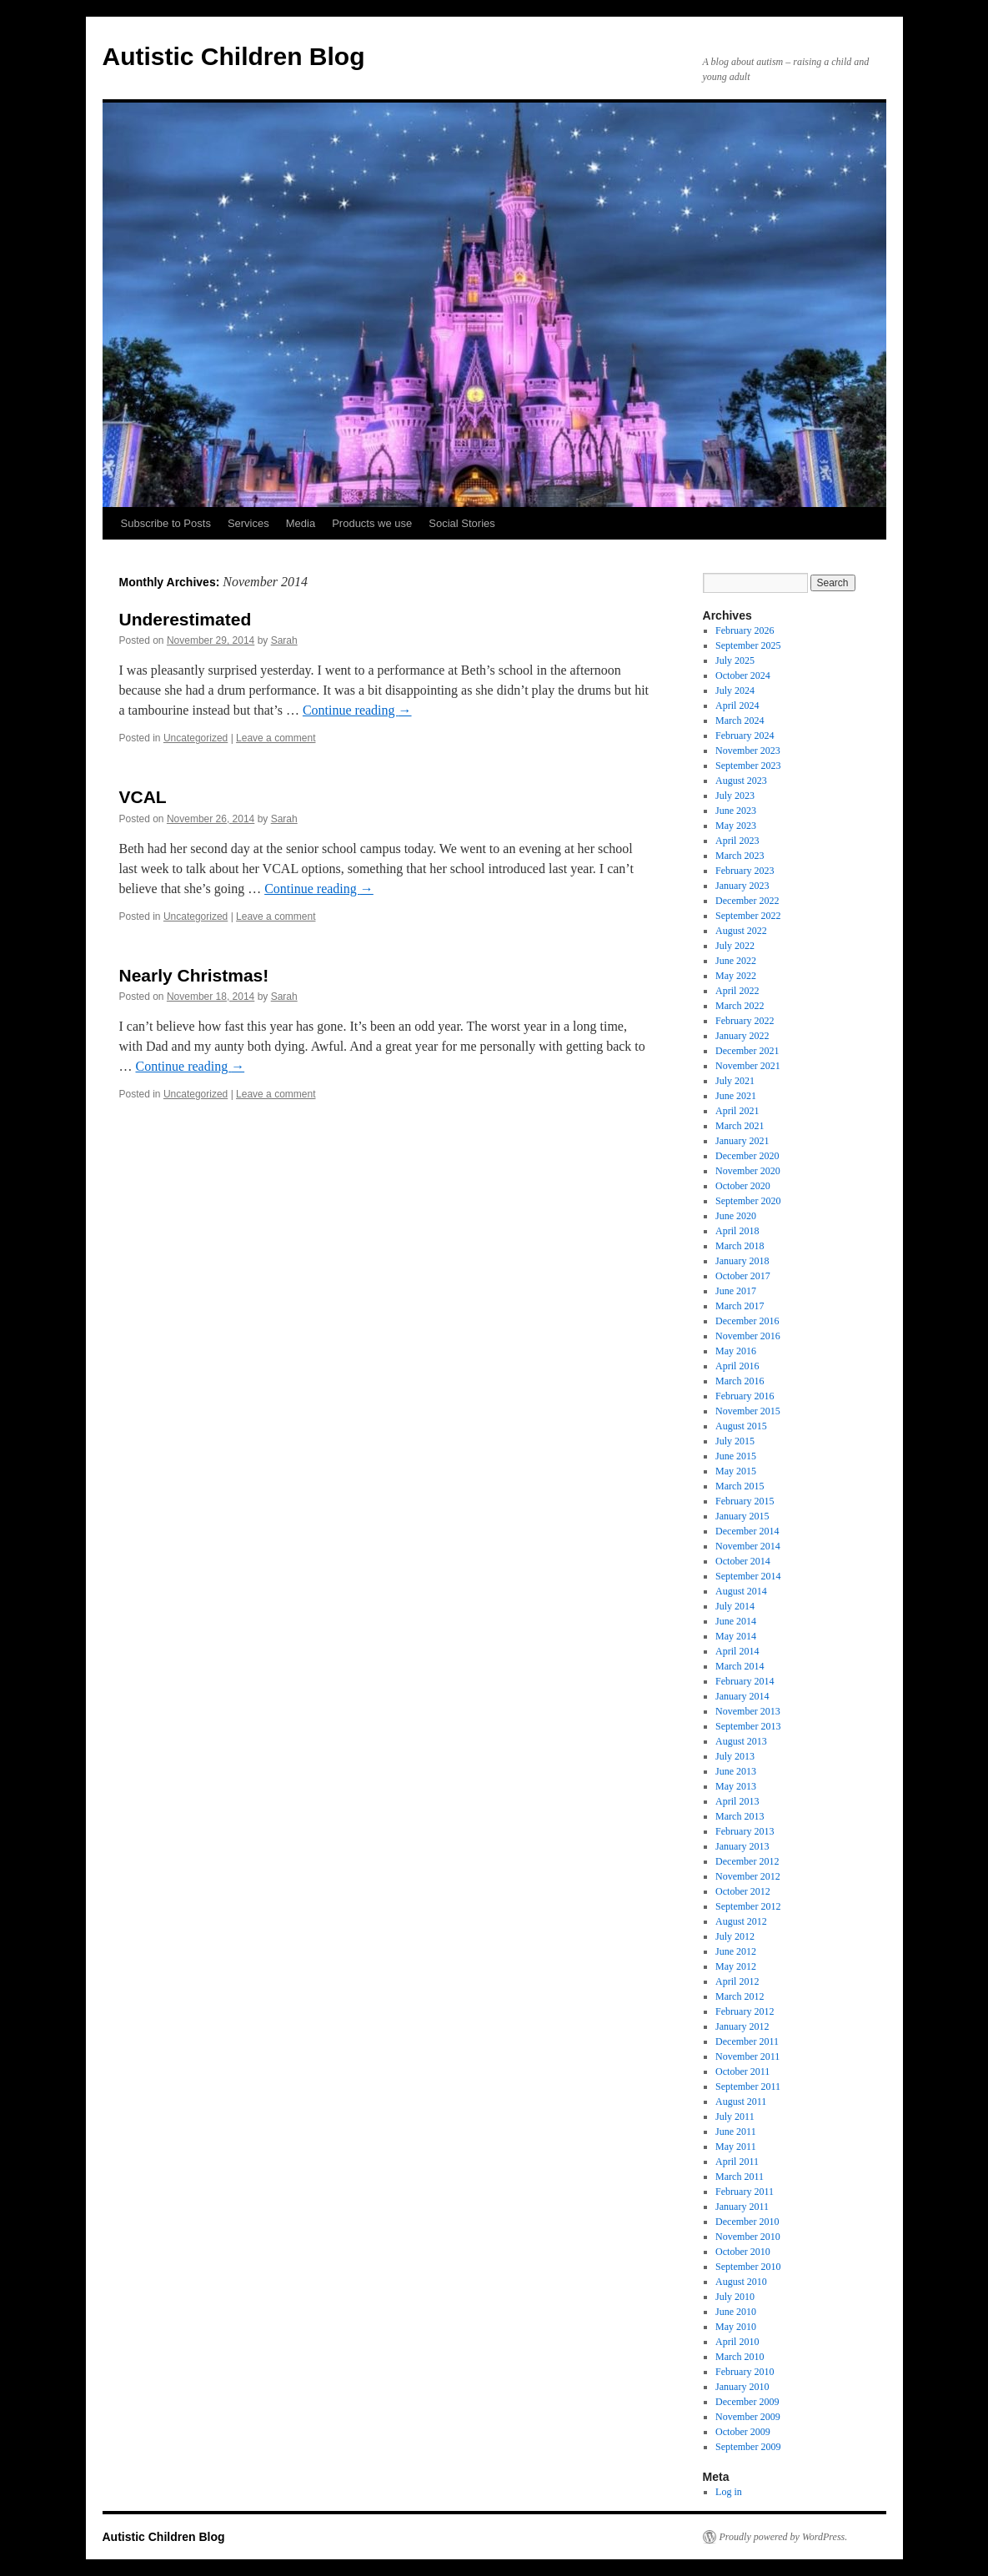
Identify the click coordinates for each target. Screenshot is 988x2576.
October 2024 (742, 675)
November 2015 (747, 1411)
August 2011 (740, 2101)
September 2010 (747, 2266)
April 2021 (737, 1111)
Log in (728, 2492)
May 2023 (735, 825)
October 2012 (742, 1891)
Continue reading (357, 710)
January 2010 (742, 2387)
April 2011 (737, 2161)
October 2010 (742, 2251)
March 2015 (739, 1486)
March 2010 (739, 2357)
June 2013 (735, 1771)
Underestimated (185, 619)
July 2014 (735, 1606)
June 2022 (735, 961)
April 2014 (737, 1651)
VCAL (143, 796)
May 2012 (735, 1966)
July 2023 (735, 795)
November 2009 (747, 2417)
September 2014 (747, 1576)
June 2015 (735, 1456)
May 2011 (735, 2146)
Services (248, 523)
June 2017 (735, 1291)
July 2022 (735, 946)
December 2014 (747, 1531)
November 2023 (747, 750)
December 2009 (747, 2402)
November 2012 (747, 1876)
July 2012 (735, 1936)
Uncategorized (195, 738)
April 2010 (737, 2342)
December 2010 (747, 2221)
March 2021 (739, 1126)
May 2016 (735, 1351)
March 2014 (739, 1666)
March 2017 (739, 1306)
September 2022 (747, 915)
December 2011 (747, 2041)
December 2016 (747, 1321)
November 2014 (747, 1546)
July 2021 (735, 1081)
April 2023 (737, 840)
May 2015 (735, 1471)
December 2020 (747, 1156)
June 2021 (735, 1096)
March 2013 (739, 1816)
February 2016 (744, 1396)
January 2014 (742, 1696)
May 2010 (735, 2326)
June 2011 (735, 2131)
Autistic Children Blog (234, 56)
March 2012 (739, 1996)
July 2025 (735, 660)
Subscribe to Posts (166, 523)
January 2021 (742, 1141)
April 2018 (737, 1231)
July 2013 (735, 1756)
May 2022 (735, 976)
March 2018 (739, 1246)
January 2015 (742, 1516)
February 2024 (744, 735)
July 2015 (735, 1441)
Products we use (372, 523)
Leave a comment (275, 738)
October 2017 (742, 1276)
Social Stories (461, 523)
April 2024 (737, 705)
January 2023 (742, 885)
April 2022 (737, 991)
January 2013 (742, 1846)
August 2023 (741, 780)
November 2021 (747, 1066)
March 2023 (739, 855)
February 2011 (744, 2191)
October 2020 (742, 1186)
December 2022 (747, 900)
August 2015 (741, 1426)
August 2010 (741, 2281)
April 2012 (737, 1981)
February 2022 (744, 1021)
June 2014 (735, 1621)
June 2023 (735, 810)
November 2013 (747, 1711)
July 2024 (735, 690)
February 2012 (744, 2011)
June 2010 (735, 2311)
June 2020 (735, 1216)
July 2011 (735, 2116)
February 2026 (744, 630)
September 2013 (747, 1726)
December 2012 (747, 1861)
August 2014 (741, 1591)
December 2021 (747, 1051)
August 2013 (741, 1741)
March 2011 (739, 2176)
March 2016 (739, 1381)
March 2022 (739, 1006)
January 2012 (742, 2026)
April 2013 (737, 1801)
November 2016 (747, 1336)
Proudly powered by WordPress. (784, 2537)
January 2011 (742, 2206)
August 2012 (741, 1921)
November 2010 (747, 2236)
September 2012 (747, 1906)
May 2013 (735, 1786)
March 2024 (739, 720)
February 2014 (744, 1681)
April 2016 (737, 1366)
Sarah (284, 640)
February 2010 (744, 2372)
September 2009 (747, 2447)
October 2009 (742, 2432)
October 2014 (742, 1561)
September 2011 (747, 2086)
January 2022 (742, 1036)
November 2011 (747, 2056)
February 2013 (744, 1831)
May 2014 (735, 1636)
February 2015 (744, 1501)
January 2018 (742, 1261)
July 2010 (735, 2296)
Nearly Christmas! (194, 975)
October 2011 (742, 2071)
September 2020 (747, 1201)
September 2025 (747, 645)
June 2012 (735, 1951)
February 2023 (744, 870)
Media (300, 523)
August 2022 (741, 930)
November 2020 (747, 1171)
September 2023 (747, 765)
